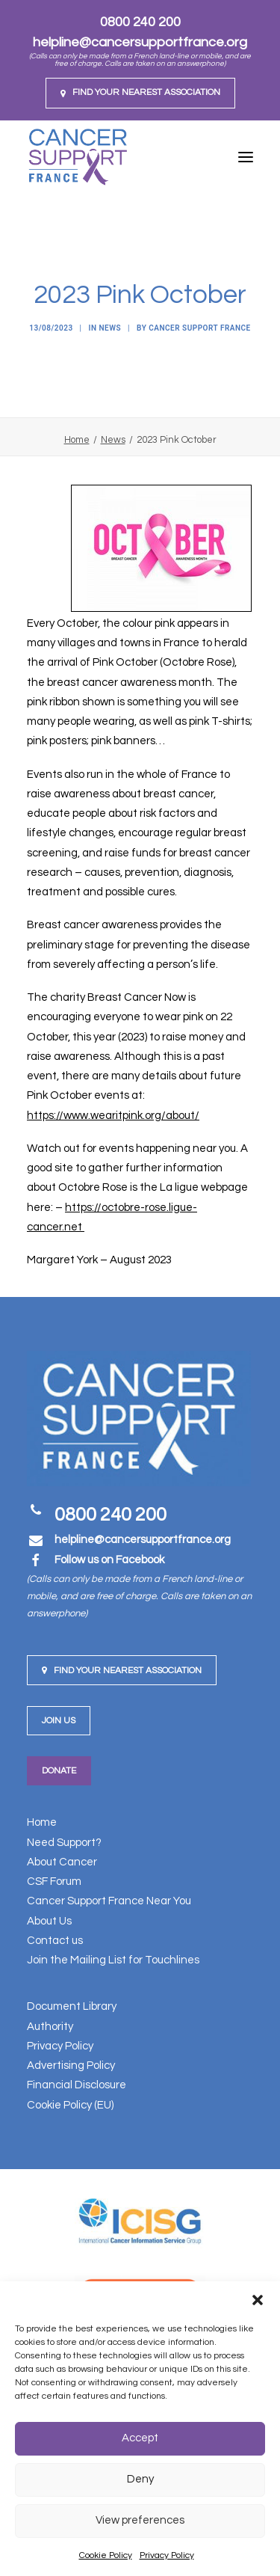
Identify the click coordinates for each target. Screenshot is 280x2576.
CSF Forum (54, 1881)
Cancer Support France (199, 328)
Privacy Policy (167, 2555)
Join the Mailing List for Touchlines (113, 1960)
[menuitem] (140, 93)
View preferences (140, 2520)
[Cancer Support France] (77, 157)
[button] (257, 2300)
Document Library (71, 2006)
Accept (140, 2438)
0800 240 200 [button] (111, 1514)
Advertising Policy (71, 2065)
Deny (140, 2479)
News (110, 328)
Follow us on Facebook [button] (109, 1559)
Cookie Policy (105, 2555)
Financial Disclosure (76, 2085)
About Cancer (62, 1862)
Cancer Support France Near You (109, 1901)
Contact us (55, 1940)
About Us (49, 1921)
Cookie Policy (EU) (70, 2105)
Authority (50, 2026)
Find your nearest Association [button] (122, 1670)
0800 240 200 (140, 22)
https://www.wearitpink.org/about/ (113, 1115)
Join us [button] (58, 1721)
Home (77, 440)
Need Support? (64, 1842)
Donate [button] (59, 1771)
